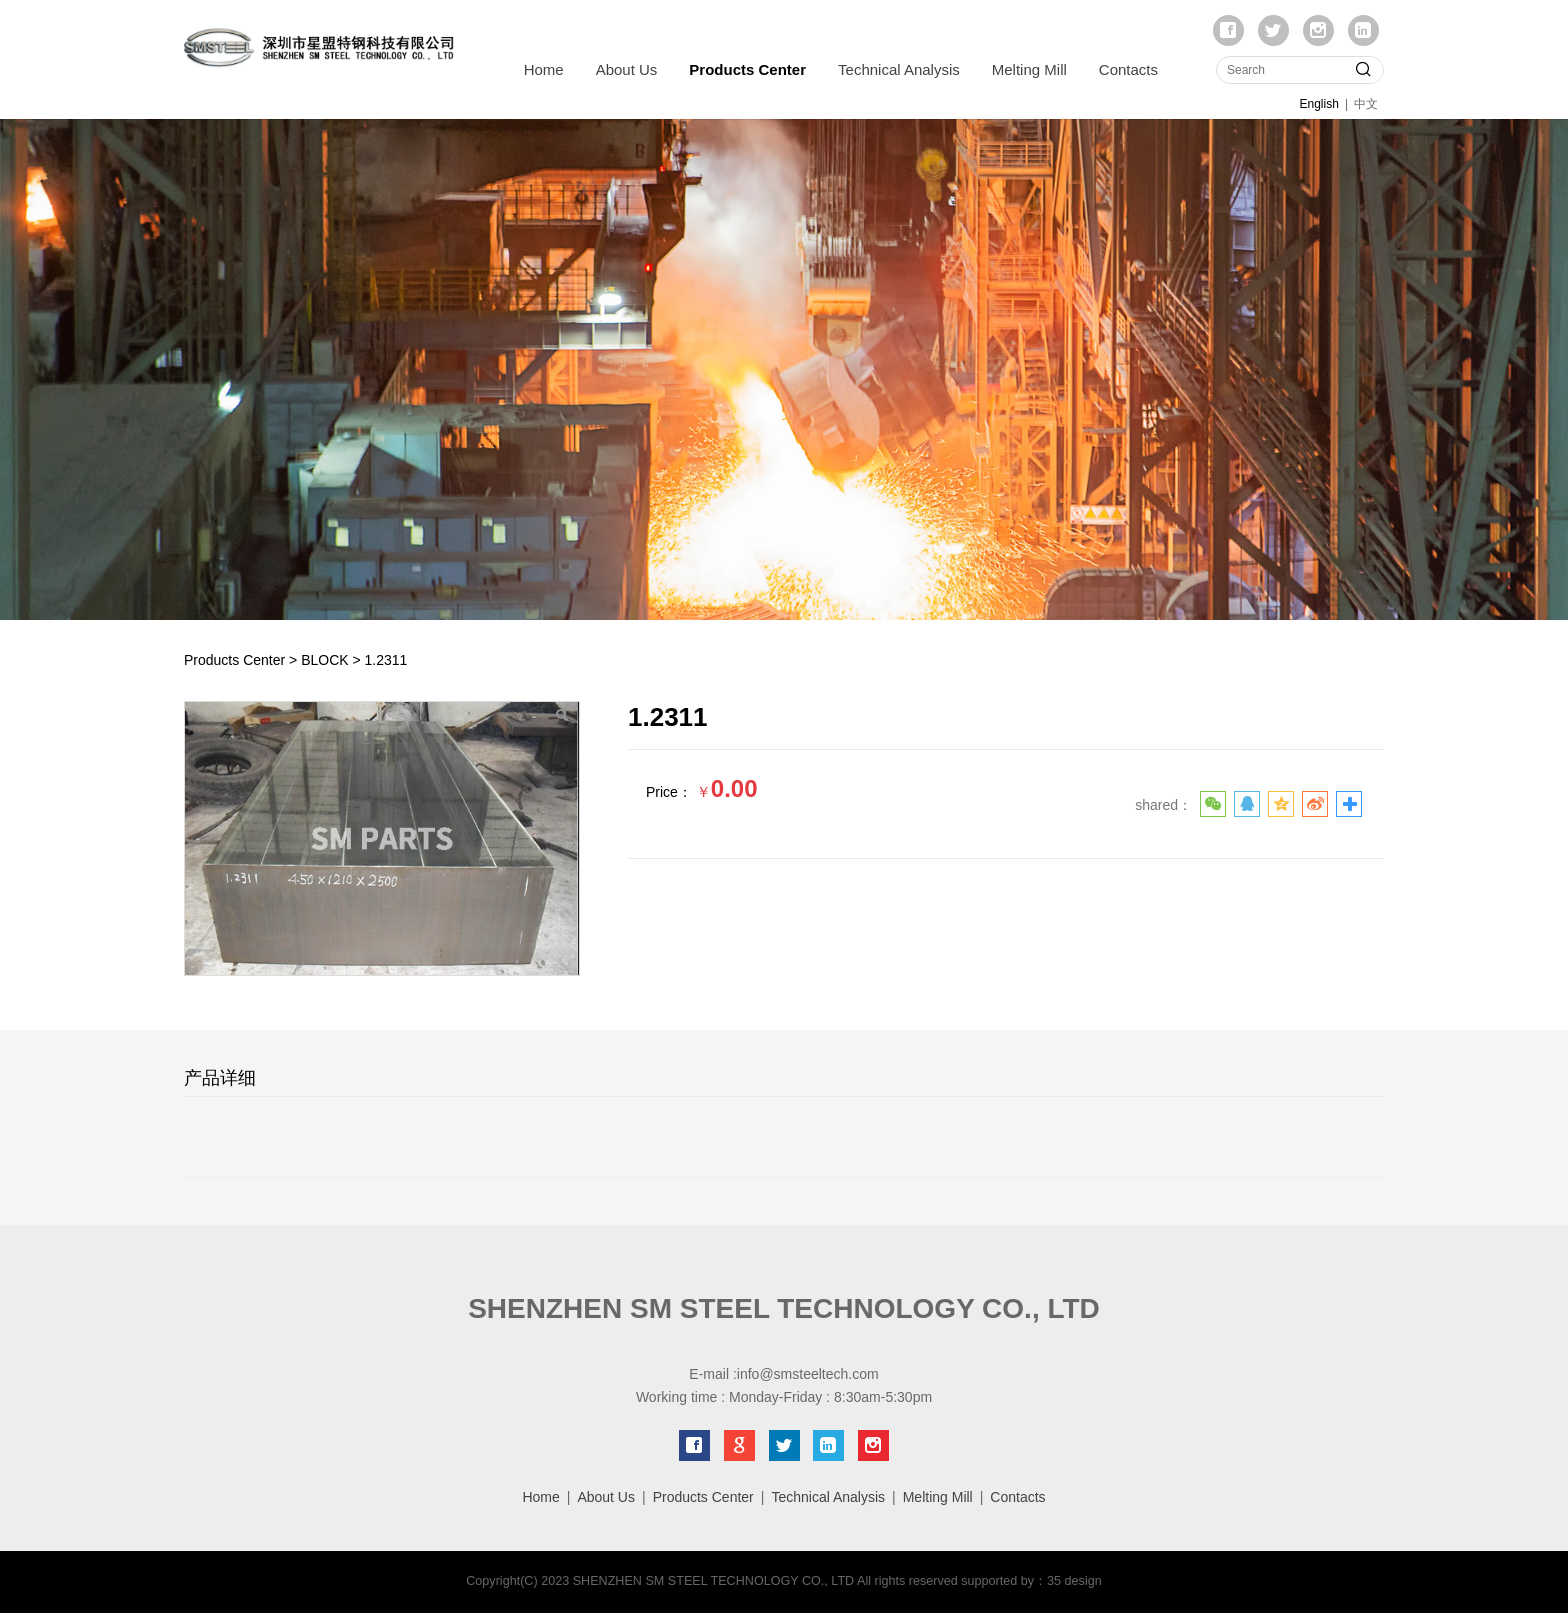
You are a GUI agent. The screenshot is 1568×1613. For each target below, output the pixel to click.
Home (544, 69)
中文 (1366, 104)
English (1319, 104)
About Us (627, 69)
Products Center (747, 69)
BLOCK (324, 660)
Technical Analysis (899, 69)
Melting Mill (1029, 69)
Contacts (1128, 69)
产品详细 (220, 1078)
